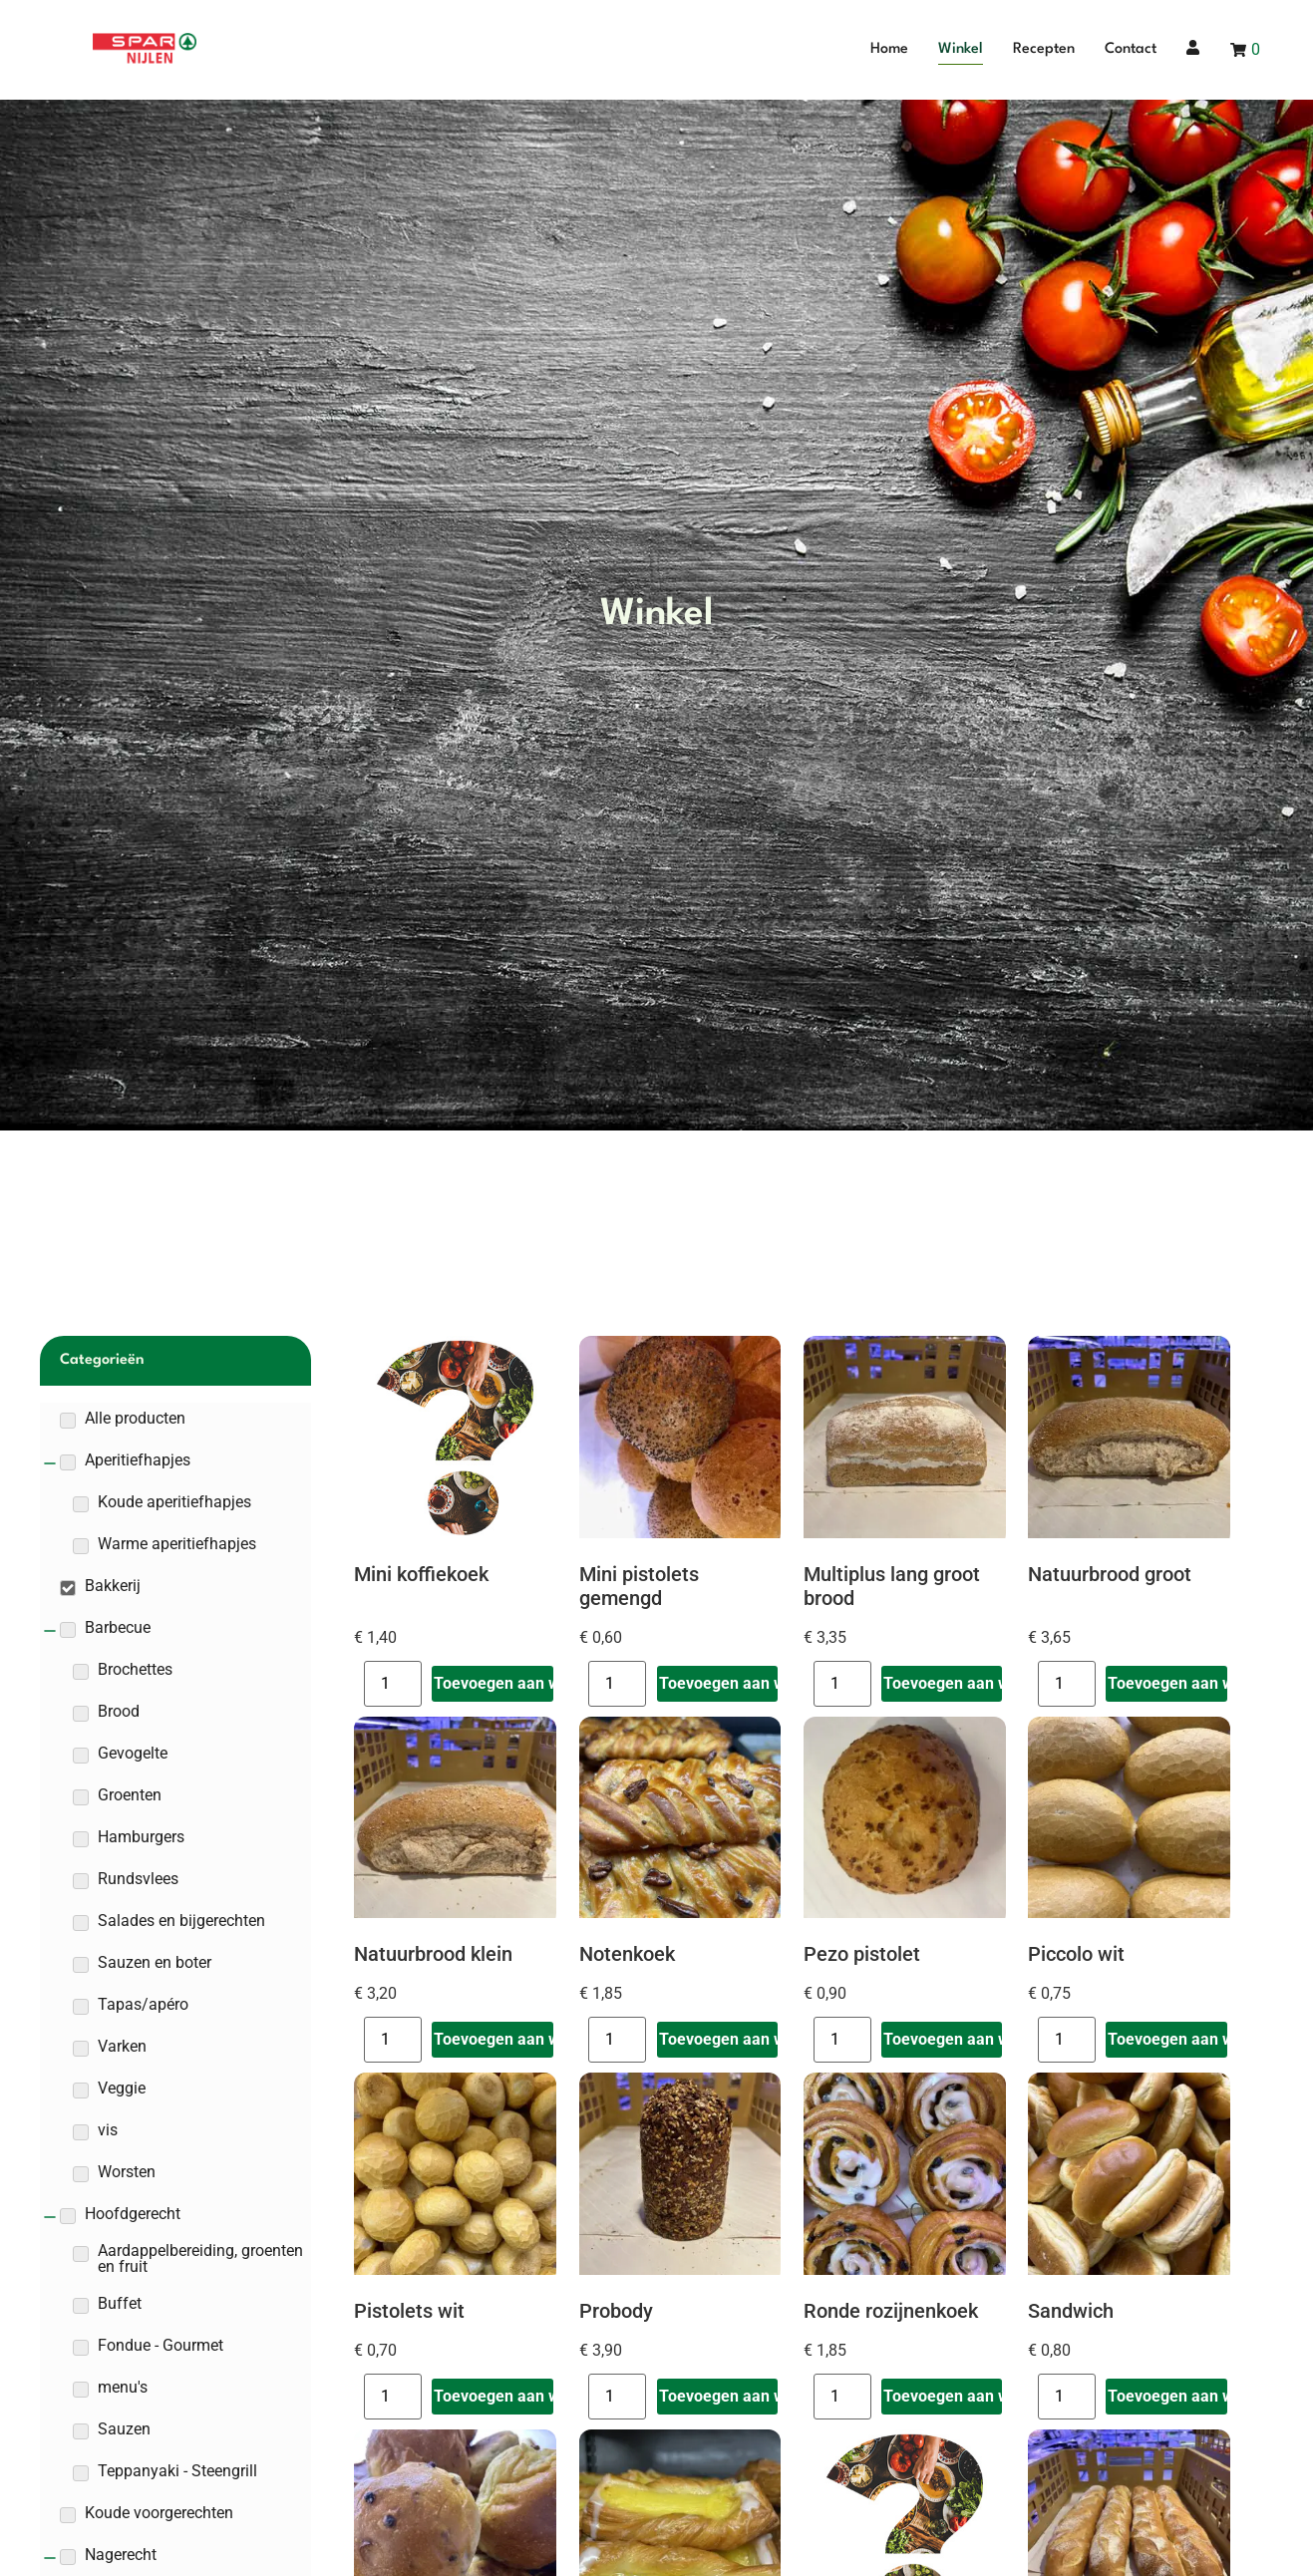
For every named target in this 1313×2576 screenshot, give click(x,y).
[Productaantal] (393, 1684)
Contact (1130, 49)
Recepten (1044, 49)
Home (889, 49)
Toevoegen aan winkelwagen (493, 1683)
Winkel (960, 49)
